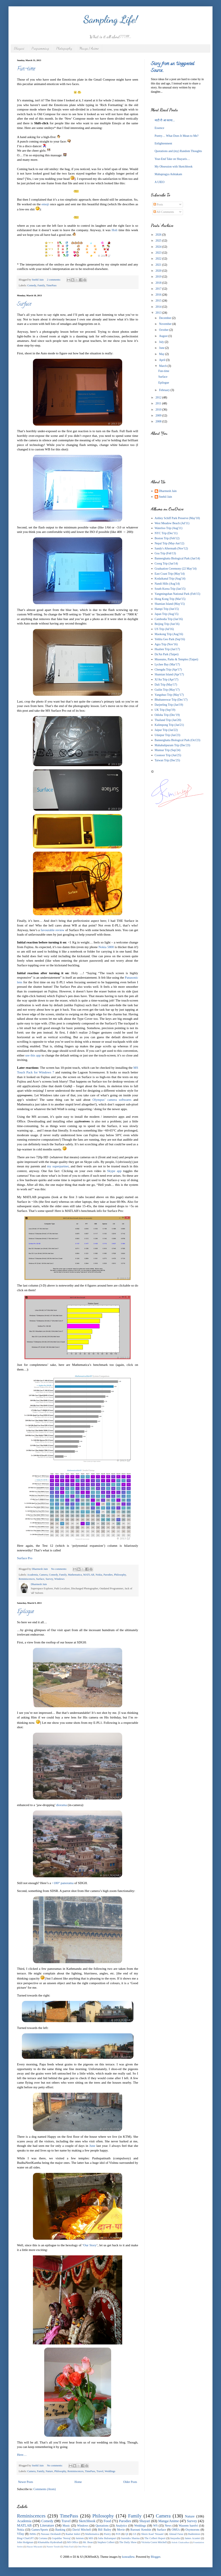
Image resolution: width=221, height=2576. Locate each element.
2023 (159, 252)
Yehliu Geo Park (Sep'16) (170, 639)
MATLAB (88, 1574)
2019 (159, 276)
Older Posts (130, 2482)
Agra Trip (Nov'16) (166, 644)
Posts (158, 204)
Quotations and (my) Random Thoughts (178, 151)
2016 (159, 294)
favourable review (52, 930)
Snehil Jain (165, 496)
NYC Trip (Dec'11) (166, 533)
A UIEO (159, 182)
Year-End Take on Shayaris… (172, 159)
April (162, 360)
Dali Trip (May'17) (166, 684)
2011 (159, 403)
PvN (118, 2534)
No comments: (59, 1568)
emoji (45, 204)
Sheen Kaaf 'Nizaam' (152, 2534)
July (162, 342)
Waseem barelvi (188, 2525)
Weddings (110, 2471)
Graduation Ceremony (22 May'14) (176, 568)
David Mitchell (81, 2529)
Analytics (121, 2525)
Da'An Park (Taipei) (167, 654)
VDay (20, 2533)
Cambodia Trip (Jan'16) (169, 619)
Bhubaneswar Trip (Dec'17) (171, 699)
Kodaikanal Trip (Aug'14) (170, 578)
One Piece (83, 2546)
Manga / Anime (89, 48)
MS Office (72, 2542)
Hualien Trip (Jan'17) (167, 649)
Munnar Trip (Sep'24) (168, 750)
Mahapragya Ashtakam (168, 174)
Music (66, 2525)
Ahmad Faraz (176, 2534)
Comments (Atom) (44, 2489)
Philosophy (120, 1574)
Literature (47, 2525)
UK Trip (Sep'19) (165, 709)
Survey (49, 1578)
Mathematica (75, 1574)
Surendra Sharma (130, 2538)
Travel (99, 2471)
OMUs (176, 2529)
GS (134, 2534)
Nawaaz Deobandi (51, 2534)
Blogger (155, 2556)
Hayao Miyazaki (34, 2546)
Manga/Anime (168, 2521)
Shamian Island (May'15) (170, 603)
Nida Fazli (69, 2546)
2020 (159, 270)
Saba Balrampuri (107, 2538)
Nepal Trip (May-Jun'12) (169, 543)
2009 (159, 415)
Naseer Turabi (53, 2546)
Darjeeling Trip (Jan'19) (169, 704)
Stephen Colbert (106, 2542)
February (164, 390)
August (163, 336)
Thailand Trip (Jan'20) (168, 720)
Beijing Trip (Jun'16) (167, 624)
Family (41, 285)
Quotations (101, 2525)
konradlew (128, 2556)
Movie (121, 2529)
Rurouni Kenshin (140, 2529)
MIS (91, 2538)
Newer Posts (25, 2482)
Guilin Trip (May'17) (167, 689)
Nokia (99, 1574)
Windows (59, 1578)
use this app (33, 1055)
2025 (159, 240)
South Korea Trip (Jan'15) (170, 588)
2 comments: (54, 279)
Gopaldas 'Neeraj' (61, 2538)
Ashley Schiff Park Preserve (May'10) (177, 518)
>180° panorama (63, 1883)
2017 (159, 288)
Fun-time (26, 69)
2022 (159, 258)
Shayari (19, 48)
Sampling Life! (111, 19)
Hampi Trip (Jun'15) (167, 608)
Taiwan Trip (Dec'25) (167, 760)
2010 (159, 409)
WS (155, 2525)
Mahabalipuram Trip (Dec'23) (172, 745)
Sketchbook (87, 2521)
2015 (159, 300)
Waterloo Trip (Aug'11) (169, 528)
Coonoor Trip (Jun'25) (168, 755)
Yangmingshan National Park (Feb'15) (177, 593)
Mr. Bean (88, 2542)
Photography (64, 48)
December (165, 318)
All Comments (163, 212)
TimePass (51, 285)
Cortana (43, 2538)
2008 (159, 421)
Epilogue (25, 1612)
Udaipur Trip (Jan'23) (167, 735)
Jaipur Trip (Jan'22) (166, 730)
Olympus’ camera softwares (111, 1099)
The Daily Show (128, 2542)
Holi (114, 230)
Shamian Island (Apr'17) (169, 674)
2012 (159, 397)
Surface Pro (24, 1558)
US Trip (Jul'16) (164, 629)
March (163, 365)
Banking (60, 2529)
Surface (24, 304)
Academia (32, 1574)
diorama (61, 1805)
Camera (43, 1574)
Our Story (90, 2245)
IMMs (32, 2534)
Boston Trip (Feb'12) (167, 538)
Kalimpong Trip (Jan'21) (169, 724)
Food (107, 2521)
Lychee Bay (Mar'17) (167, 664)
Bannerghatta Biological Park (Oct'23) (177, 740)
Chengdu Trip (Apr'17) (168, 669)
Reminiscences (27, 1578)
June (92, 2145)
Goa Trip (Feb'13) (165, 553)
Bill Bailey (104, 2529)
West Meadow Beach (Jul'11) (172, 523)
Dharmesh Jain (168, 491)
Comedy (31, 285)
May (162, 354)
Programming (40, 48)
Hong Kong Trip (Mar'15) (170, 599)
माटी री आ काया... (165, 120)
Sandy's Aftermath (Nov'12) (171, 548)
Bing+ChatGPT (25, 2538)
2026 (159, 234)
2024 (159, 246)
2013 (159, 312)
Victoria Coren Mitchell (154, 2542)
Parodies (108, 1574)
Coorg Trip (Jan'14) (166, 563)
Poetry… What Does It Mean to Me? (177, 135)
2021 (159, 264)
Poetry (107, 2534)
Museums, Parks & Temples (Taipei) (176, 659)
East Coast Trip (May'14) (170, 573)
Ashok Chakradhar (180, 2542)
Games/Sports (39, 2529)
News (168, 2525)
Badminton (194, 2534)
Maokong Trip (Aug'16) (169, 634)
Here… (22, 2454)
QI (126, 2534)
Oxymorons (192, 2529)
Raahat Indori (73, 2534)
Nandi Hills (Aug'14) (167, 583)
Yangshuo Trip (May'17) (169, 694)
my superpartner (57, 1166)
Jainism (80, 2538)
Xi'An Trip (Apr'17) (166, 679)
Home (78, 2482)
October (164, 329)
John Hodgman (25, 2542)
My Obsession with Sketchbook (174, 166)
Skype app (114, 1171)
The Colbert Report (155, 2538)
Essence (159, 128)
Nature (49, 2471)
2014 (159, 306)
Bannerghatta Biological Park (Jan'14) (177, 558)
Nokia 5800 (106, 947)
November (165, 323)
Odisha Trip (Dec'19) (167, 715)
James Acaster (192, 2538)
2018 (159, 282)
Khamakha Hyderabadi (50, 2542)
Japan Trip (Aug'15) (166, 614)
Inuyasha (175, 2538)
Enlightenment (163, 143)
